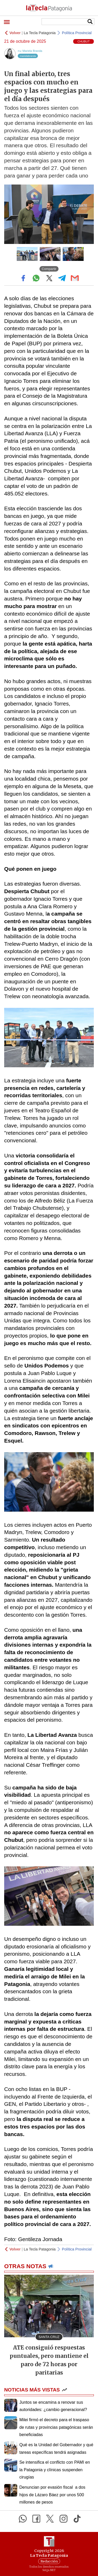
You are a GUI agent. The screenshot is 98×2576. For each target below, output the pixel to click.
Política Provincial (77, 33)
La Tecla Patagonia (40, 33)
